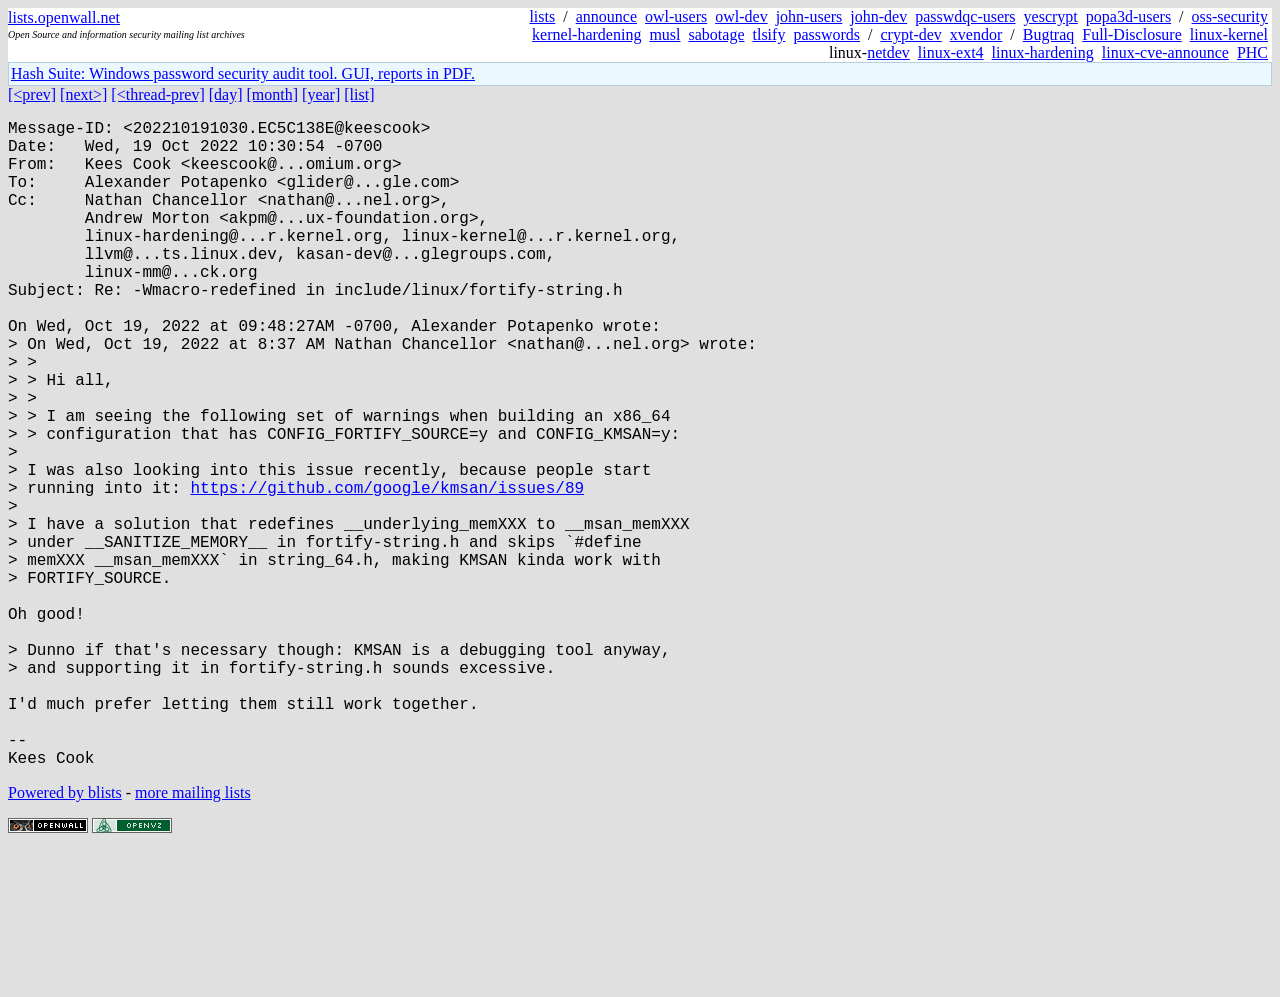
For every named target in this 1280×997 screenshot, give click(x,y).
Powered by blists (65, 936)
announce (606, 16)
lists (542, 16)
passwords (826, 34)
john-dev (878, 16)
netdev (888, 52)
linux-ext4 (951, 52)
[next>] (83, 94)
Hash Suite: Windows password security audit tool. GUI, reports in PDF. (243, 73)
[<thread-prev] (157, 94)
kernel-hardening (586, 34)
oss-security (1230, 16)
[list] (359, 94)
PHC (1252, 52)
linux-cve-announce (1165, 52)
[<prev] (32, 94)
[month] (273, 94)
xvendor (976, 34)
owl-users (676, 16)
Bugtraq (1049, 34)
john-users (809, 16)
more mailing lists (193, 936)
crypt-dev (911, 34)
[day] (226, 94)
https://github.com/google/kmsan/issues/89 (387, 571)
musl (664, 34)
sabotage (717, 34)
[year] (321, 94)
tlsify (768, 34)
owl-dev (741, 16)
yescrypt (1051, 16)
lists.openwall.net (64, 17)
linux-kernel (1229, 34)
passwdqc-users (965, 16)
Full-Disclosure (1132, 34)
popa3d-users (1128, 16)
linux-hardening (1043, 52)
